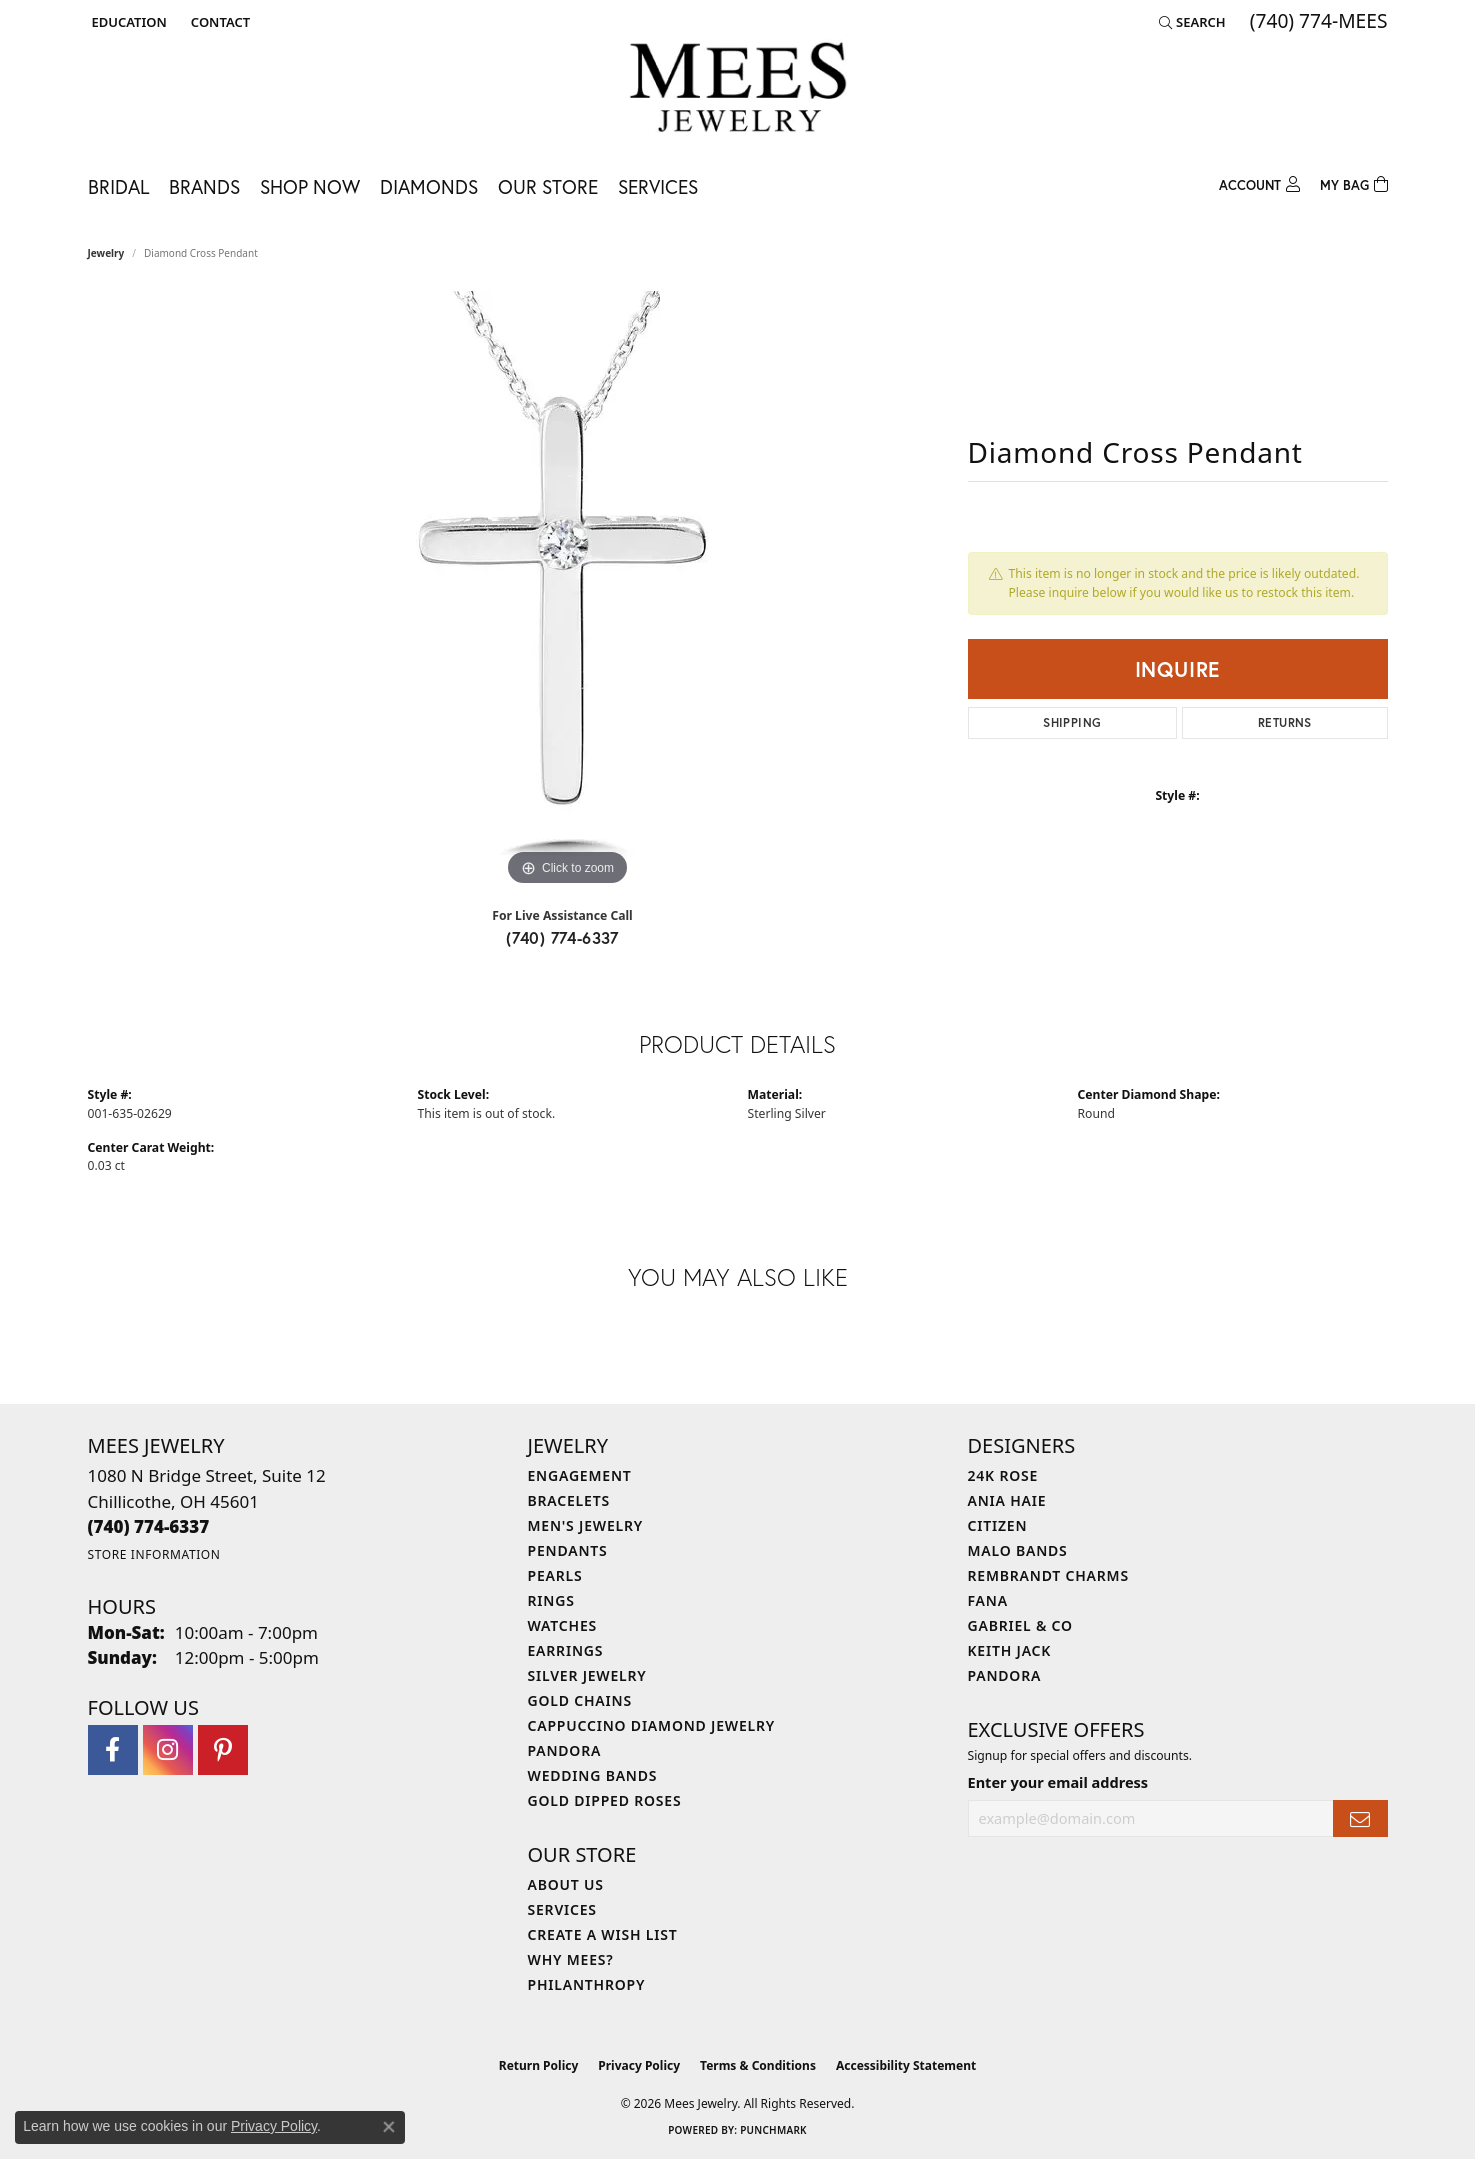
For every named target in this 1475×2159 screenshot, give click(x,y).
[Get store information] (154, 1554)
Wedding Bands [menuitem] (593, 1775)
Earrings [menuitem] (566, 1650)
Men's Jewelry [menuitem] (586, 1525)
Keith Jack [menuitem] (1010, 1650)
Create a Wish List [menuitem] (603, 1934)
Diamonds (429, 186)
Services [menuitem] (562, 1909)
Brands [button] (204, 186)
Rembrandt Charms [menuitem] (1048, 1575)
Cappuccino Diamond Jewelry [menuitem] (652, 1725)
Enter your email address (1058, 1782)
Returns (1285, 722)
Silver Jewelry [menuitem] (587, 1675)
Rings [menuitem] (551, 1600)
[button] (127, 22)
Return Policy (539, 2065)
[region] (568, 591)
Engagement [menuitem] (580, 1475)
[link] (218, 22)
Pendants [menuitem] (568, 1550)
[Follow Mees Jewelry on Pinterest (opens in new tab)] (223, 1750)
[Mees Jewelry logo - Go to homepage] (737, 90)
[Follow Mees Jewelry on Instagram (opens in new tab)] (168, 1750)
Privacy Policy (639, 2065)
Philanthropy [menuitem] (587, 1984)
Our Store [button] (548, 186)
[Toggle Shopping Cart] (1354, 182)
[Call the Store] (149, 1526)
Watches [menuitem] (563, 1625)
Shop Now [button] (310, 186)
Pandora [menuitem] (565, 1750)
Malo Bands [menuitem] (1018, 1550)
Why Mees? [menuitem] (571, 1959)
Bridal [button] (118, 186)
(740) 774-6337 (562, 937)
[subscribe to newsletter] (1360, 1818)
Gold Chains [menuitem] (580, 1700)
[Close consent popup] (389, 2127)
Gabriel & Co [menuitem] (1020, 1625)
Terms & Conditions (758, 2065)
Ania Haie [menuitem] (1007, 1500)
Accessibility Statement (906, 2065)
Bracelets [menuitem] (569, 1500)
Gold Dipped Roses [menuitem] (605, 1800)
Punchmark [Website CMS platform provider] (773, 2130)
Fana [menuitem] (988, 1600)
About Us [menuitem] (566, 1884)
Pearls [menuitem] (555, 1575)
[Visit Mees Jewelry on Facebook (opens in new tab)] (113, 1750)
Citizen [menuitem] (998, 1525)
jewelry (106, 253)
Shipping (1072, 722)
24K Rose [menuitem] (1003, 1475)
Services (658, 186)
